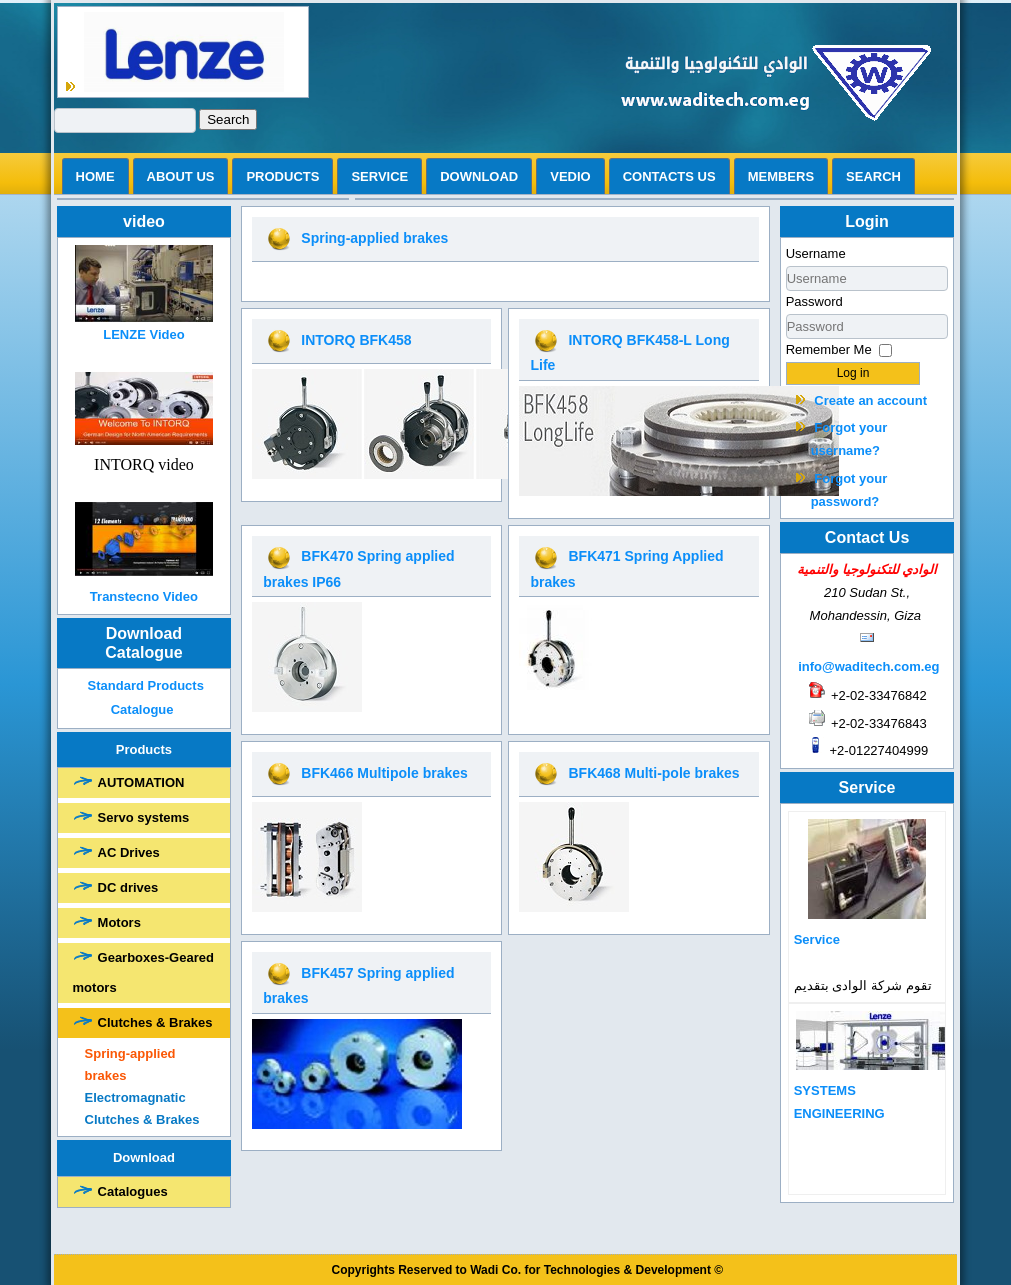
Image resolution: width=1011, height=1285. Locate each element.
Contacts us (669, 176)
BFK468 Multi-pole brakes (653, 773)
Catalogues (133, 1191)
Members (781, 176)
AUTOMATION (141, 782)
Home (95, 176)
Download (479, 176)
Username (816, 253)
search (873, 176)
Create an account (870, 400)
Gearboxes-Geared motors (143, 972)
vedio (570, 176)
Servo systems (144, 817)
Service (379, 176)
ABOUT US (181, 176)
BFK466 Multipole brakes (384, 773)
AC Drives (129, 852)
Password (814, 301)
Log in (853, 373)
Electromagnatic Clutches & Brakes (142, 1108)
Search (228, 119)
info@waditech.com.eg (868, 666)
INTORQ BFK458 (356, 340)
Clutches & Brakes (155, 1022)
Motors (119, 922)
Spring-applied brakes (130, 1064)
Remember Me (829, 349)
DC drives (128, 887)
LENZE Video (143, 334)
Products (282, 176)
